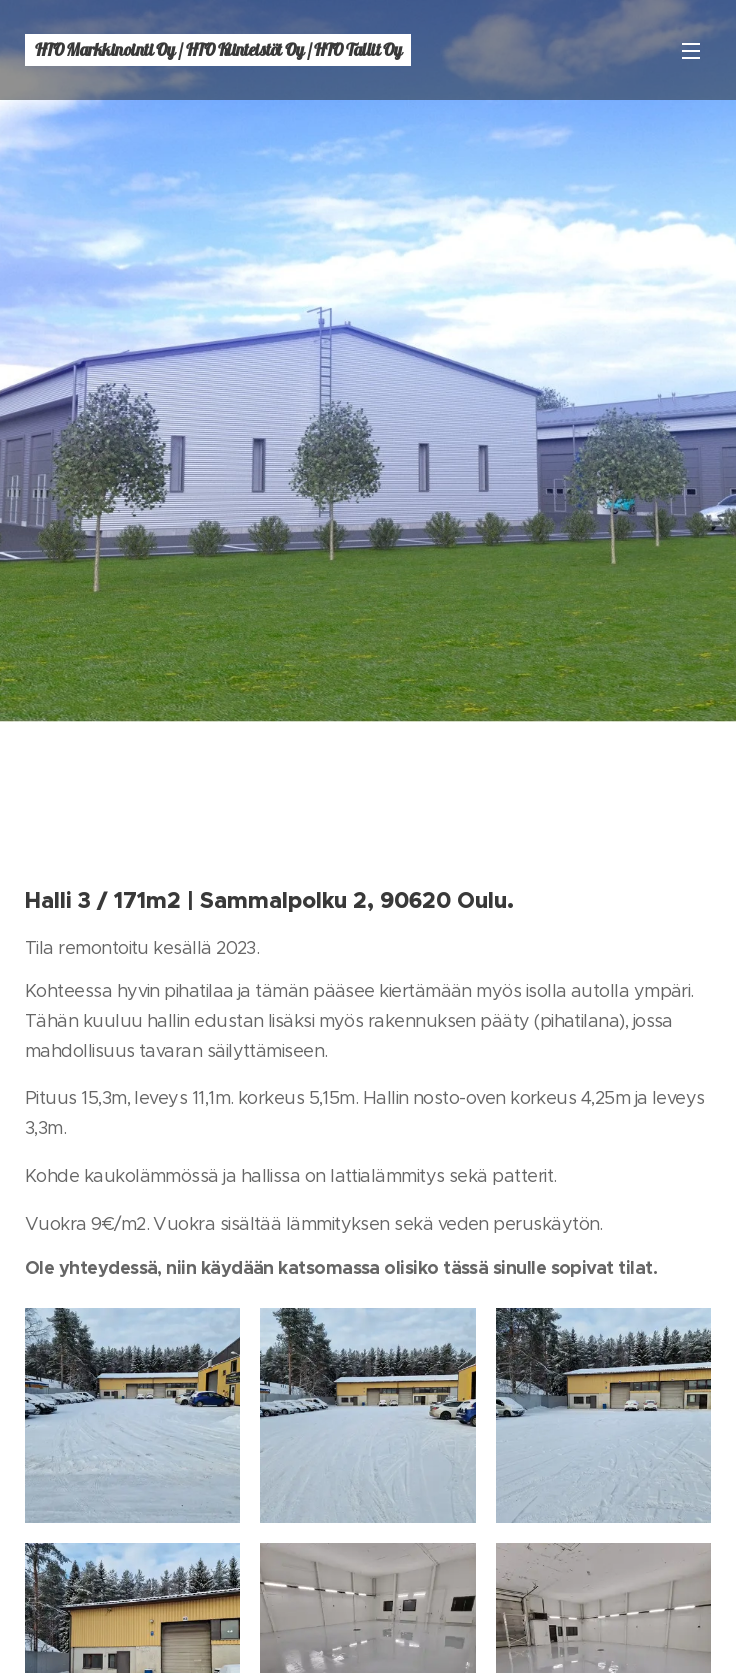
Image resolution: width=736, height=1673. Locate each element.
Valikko (691, 51)
